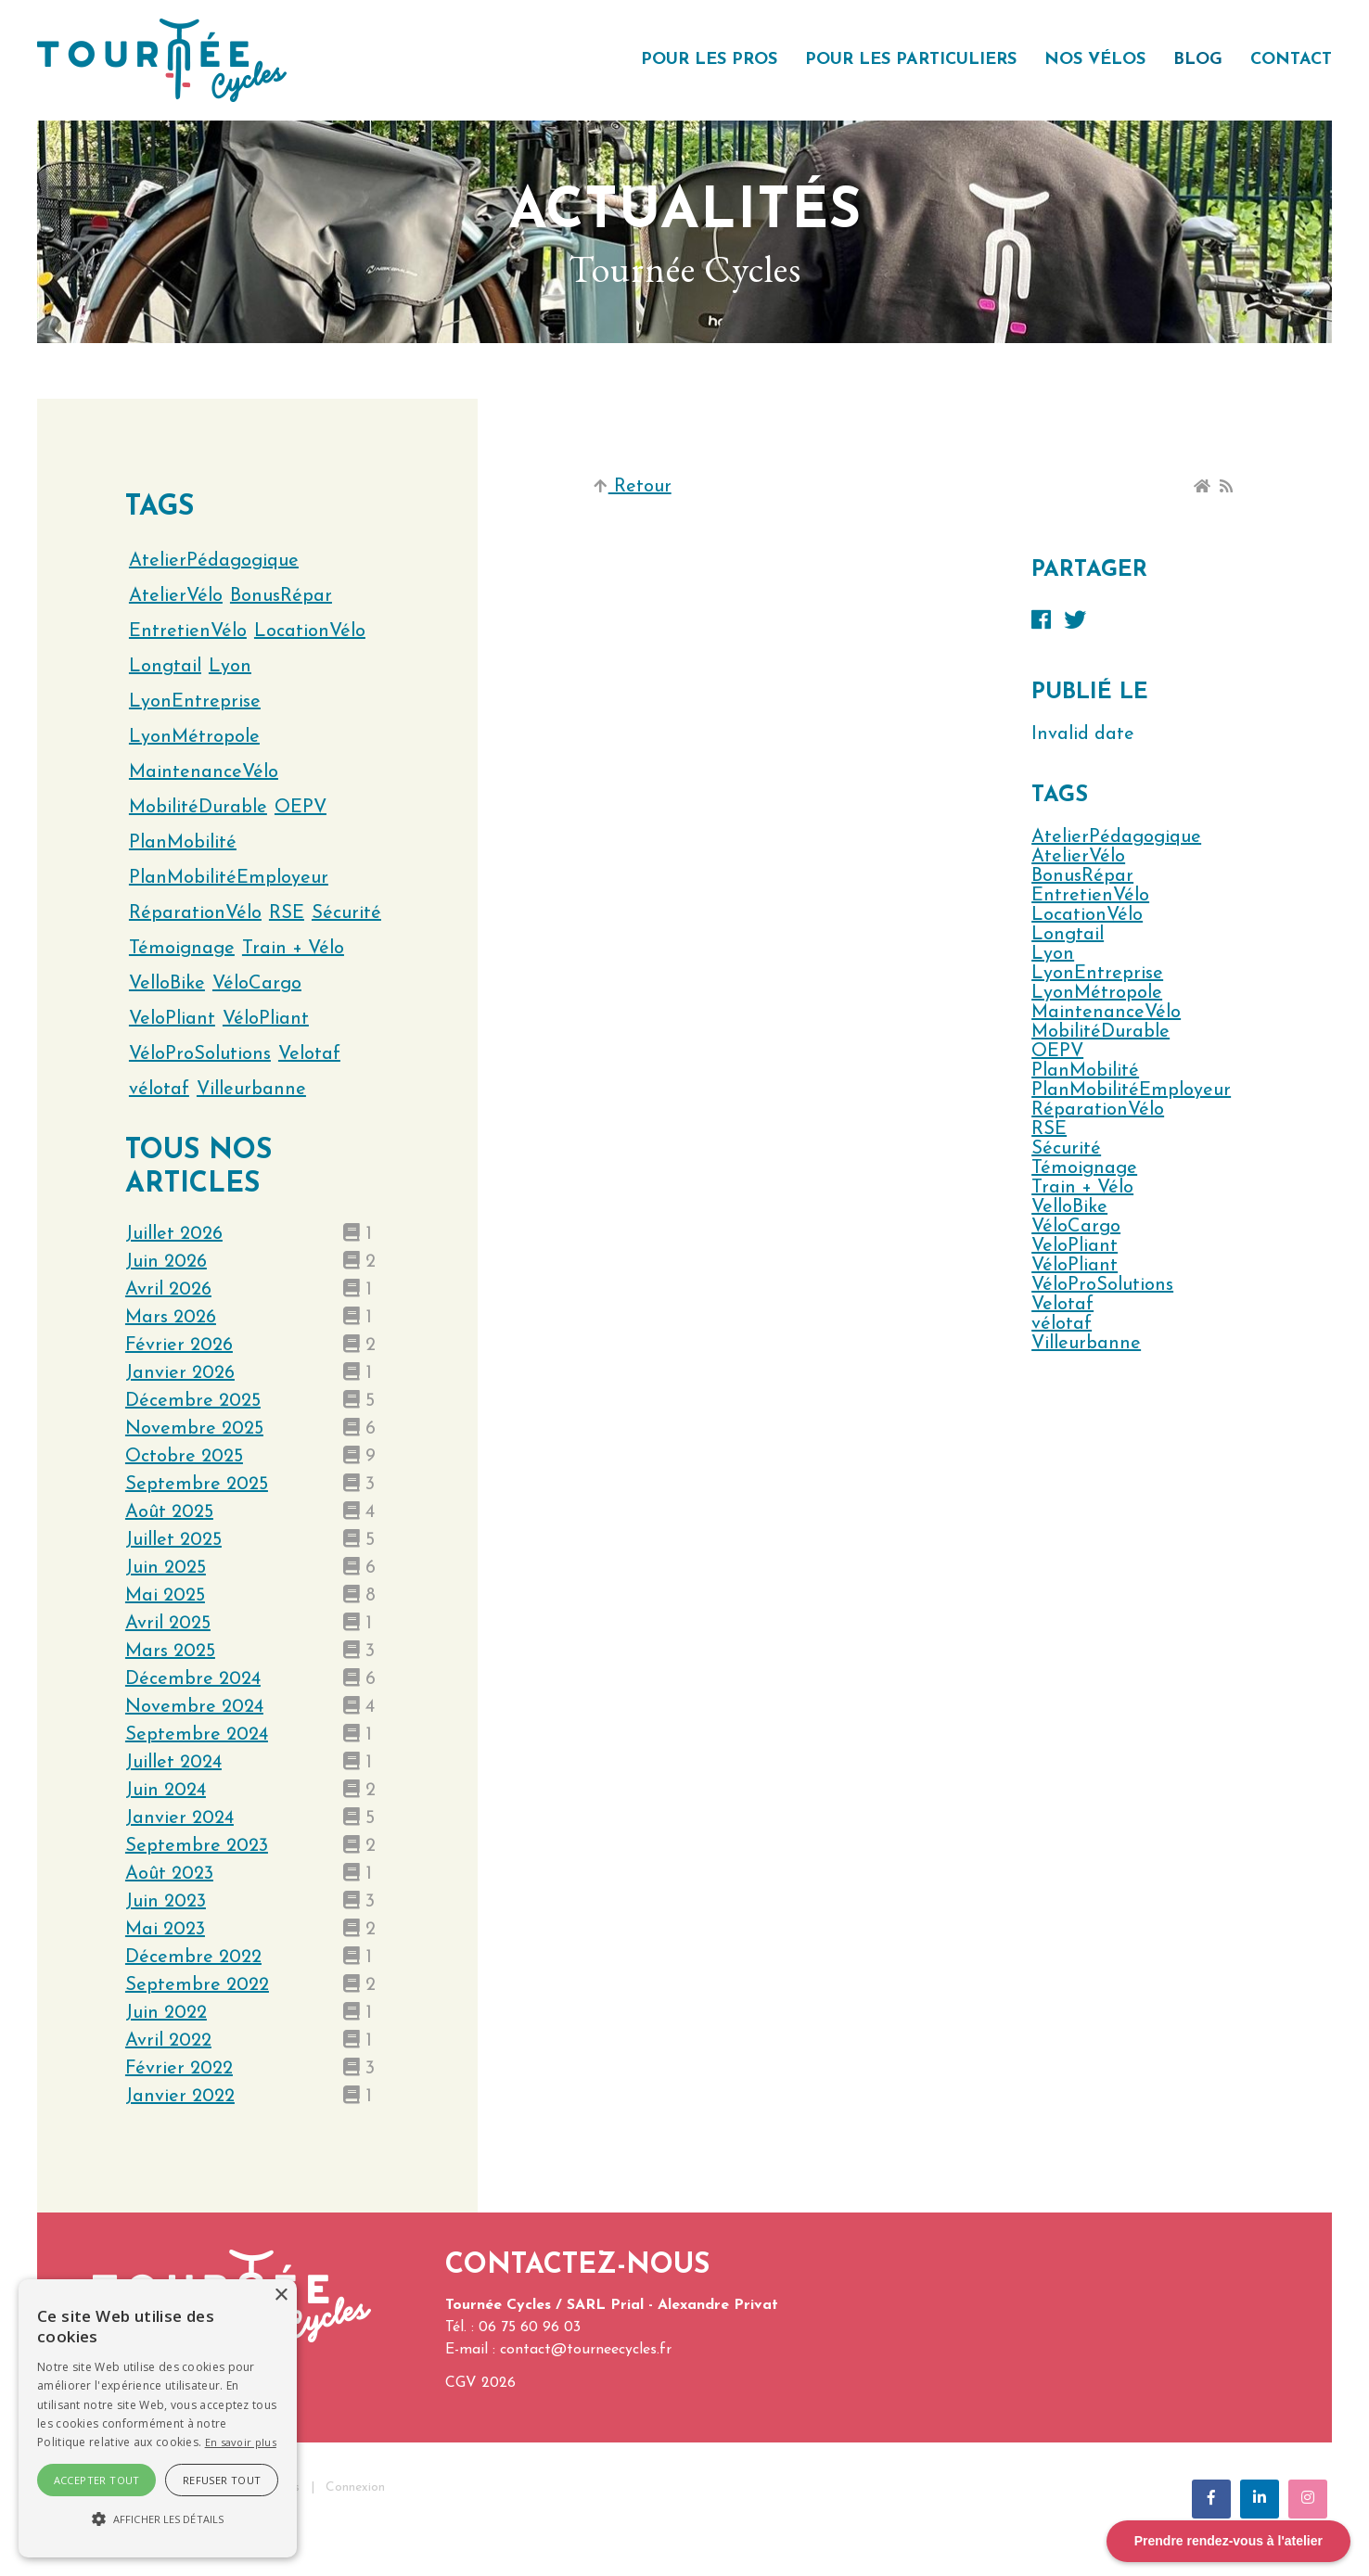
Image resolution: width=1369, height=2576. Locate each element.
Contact (1291, 60)
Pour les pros (709, 60)
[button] (157, 2519)
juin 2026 (166, 1262)
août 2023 (169, 1874)
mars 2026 (170, 1317)
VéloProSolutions (1102, 1285)
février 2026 (179, 1345)
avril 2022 (168, 2041)
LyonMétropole (1096, 993)
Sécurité (1066, 1149)
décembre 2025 (193, 1401)
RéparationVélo (1097, 1110)
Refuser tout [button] (222, 2480)
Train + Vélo (1082, 1188)
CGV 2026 (480, 2383)
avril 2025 (168, 1623)
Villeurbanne (1086, 1343)
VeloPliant (1074, 1246)
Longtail (1067, 934)
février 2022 (179, 2069)
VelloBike (1069, 1207)
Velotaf (1062, 1304)
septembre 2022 (197, 1985)
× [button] (281, 2295)
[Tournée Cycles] (162, 59)
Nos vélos (1094, 60)
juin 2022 (166, 2013)
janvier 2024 (179, 1818)
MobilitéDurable (1100, 1032)
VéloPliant (1074, 1265)
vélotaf (1061, 1324)
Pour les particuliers (911, 60)
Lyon (1052, 954)
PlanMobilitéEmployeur (1131, 1090)
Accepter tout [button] (97, 2480)
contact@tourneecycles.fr (586, 2349)
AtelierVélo (1078, 857)
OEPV (1057, 1051)
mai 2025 (165, 1596)
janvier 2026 (180, 1373)
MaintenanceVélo (1106, 1012)
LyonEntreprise (1097, 973)
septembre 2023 (196, 1846)
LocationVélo (1087, 915)
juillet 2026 (174, 1234)
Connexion (355, 2487)
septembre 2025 (196, 1484)
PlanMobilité (1085, 1071)
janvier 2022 (180, 2096)
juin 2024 (165, 1790)
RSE (1049, 1129)
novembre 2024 (194, 1707)
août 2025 (169, 1512)
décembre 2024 (193, 1679)
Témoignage (1084, 1168)
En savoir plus (240, 2442)
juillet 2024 (173, 1762)
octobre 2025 (184, 1456)
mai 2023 (165, 1929)
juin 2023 (165, 1902)
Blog (1197, 60)
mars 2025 (170, 1651)
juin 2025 (165, 1568)
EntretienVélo (1090, 895)
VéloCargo (1075, 1227)
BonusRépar (1082, 876)
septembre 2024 (196, 1735)
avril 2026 (168, 1290)
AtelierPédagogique (1116, 837)
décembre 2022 (193, 1957)
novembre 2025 (194, 1429)
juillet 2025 (173, 1540)
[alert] (158, 2418)
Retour (633, 487)
